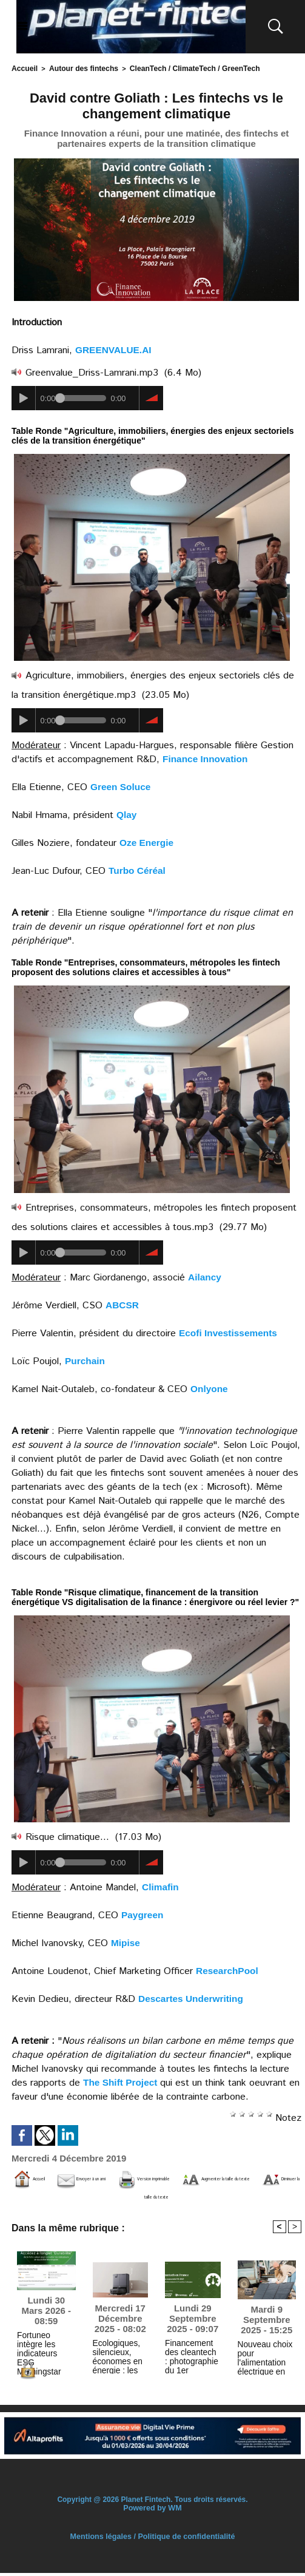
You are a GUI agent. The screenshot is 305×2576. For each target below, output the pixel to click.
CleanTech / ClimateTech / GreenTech (179, 68)
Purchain (85, 1359)
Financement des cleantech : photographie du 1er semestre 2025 (191, 2357)
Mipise (126, 1941)
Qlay (127, 813)
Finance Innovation (207, 757)
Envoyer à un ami (127, 2178)
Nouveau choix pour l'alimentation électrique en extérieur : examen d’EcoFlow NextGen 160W (262, 2358)
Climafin (161, 1886)
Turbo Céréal (138, 869)
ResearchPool (228, 1969)
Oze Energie (147, 841)
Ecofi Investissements (230, 1332)
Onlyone (209, 1387)
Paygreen (143, 1913)
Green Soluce (121, 785)
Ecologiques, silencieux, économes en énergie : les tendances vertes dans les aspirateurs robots (120, 2357)
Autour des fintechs (77, 68)
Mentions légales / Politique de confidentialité (152, 2539)
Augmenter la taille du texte (86, 2196)
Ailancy (205, 1276)
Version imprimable (236, 2178)
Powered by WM (152, 2511)
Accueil (23, 68)
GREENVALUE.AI (114, 348)
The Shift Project (121, 2081)
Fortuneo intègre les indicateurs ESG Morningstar (45, 2346)
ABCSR (123, 1304)
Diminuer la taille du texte (233, 2196)
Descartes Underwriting (192, 1997)
